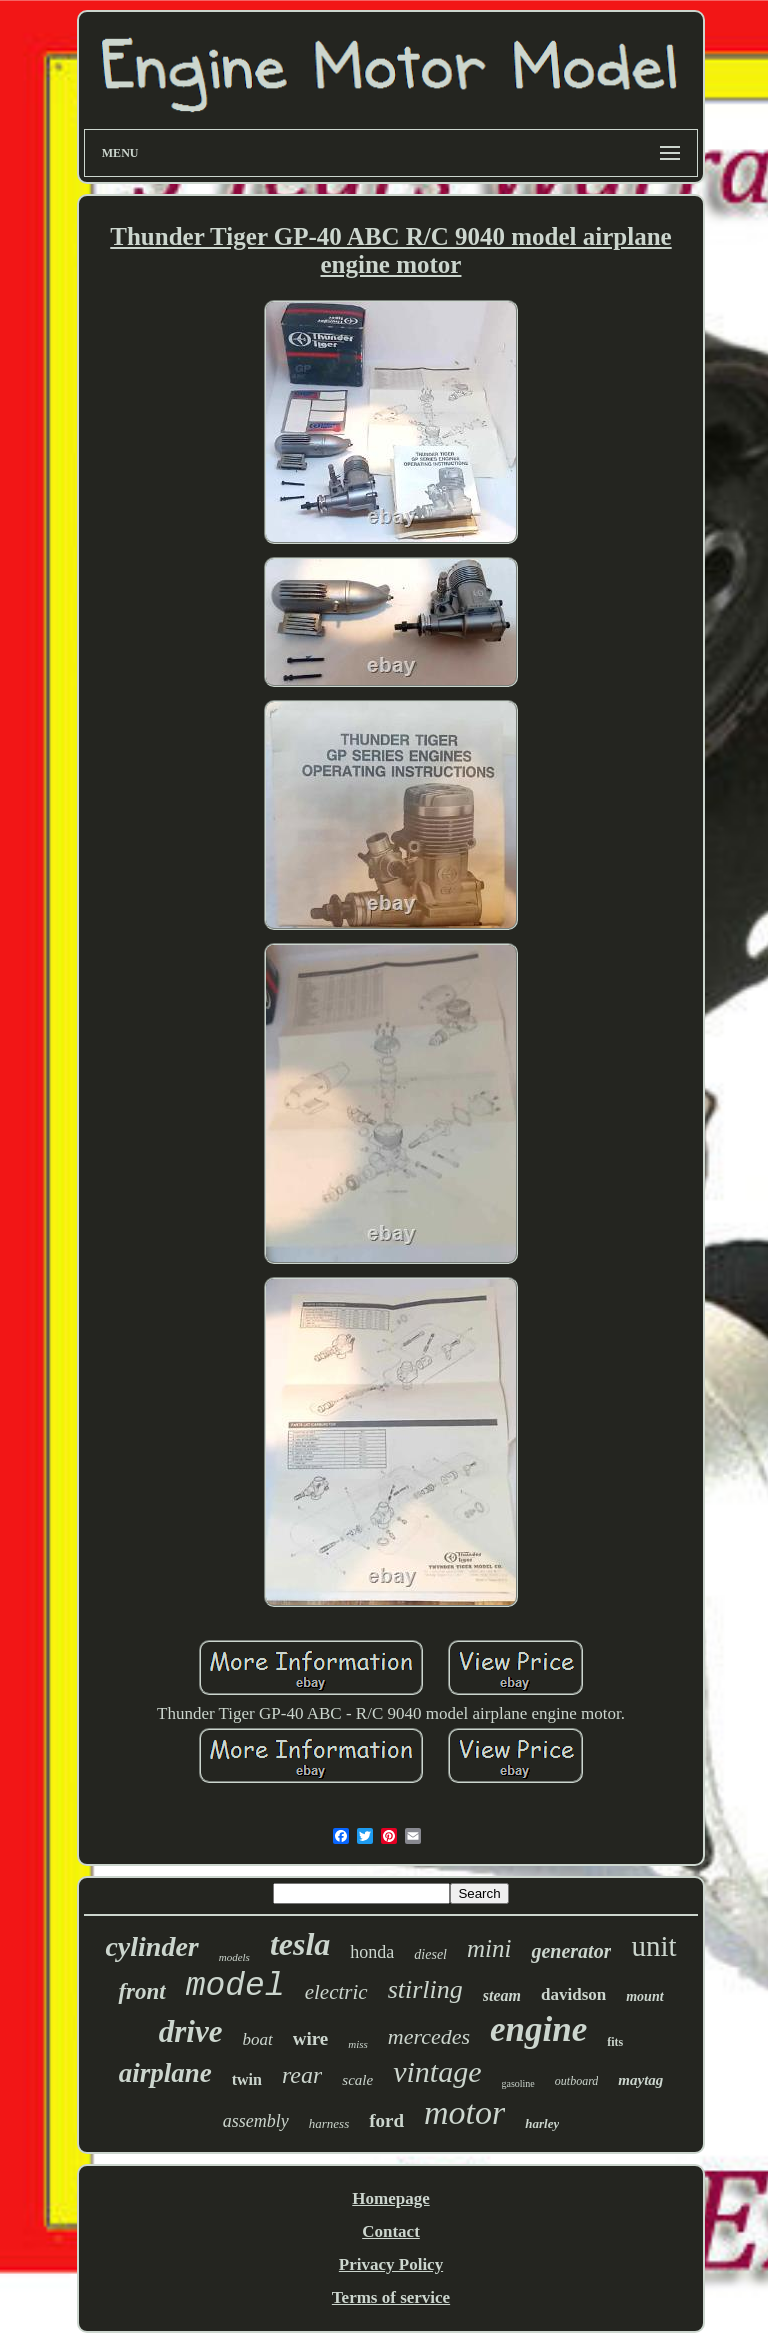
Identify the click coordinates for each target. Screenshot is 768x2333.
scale (357, 2080)
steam (502, 1995)
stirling (425, 1989)
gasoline (517, 2083)
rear (302, 2075)
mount (644, 1996)
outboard (577, 2081)
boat (257, 2039)
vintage (437, 2071)
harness (329, 2123)
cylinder (151, 1946)
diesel (430, 1954)
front (141, 1991)
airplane (165, 2073)
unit (653, 1946)
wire (311, 2038)
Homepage (390, 2198)
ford (386, 2120)
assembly (256, 2121)
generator (571, 1951)
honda (372, 1952)
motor (464, 2112)
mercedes (429, 2036)
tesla (300, 1944)
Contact (391, 2231)
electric (336, 1992)
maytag (640, 2080)
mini (489, 1948)
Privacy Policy (391, 2264)
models (234, 1957)
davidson (573, 1994)
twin (247, 2079)
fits (615, 2042)
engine (538, 2029)
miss (358, 2044)
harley (542, 2123)
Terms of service (391, 2297)
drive (191, 2031)
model (235, 1986)
